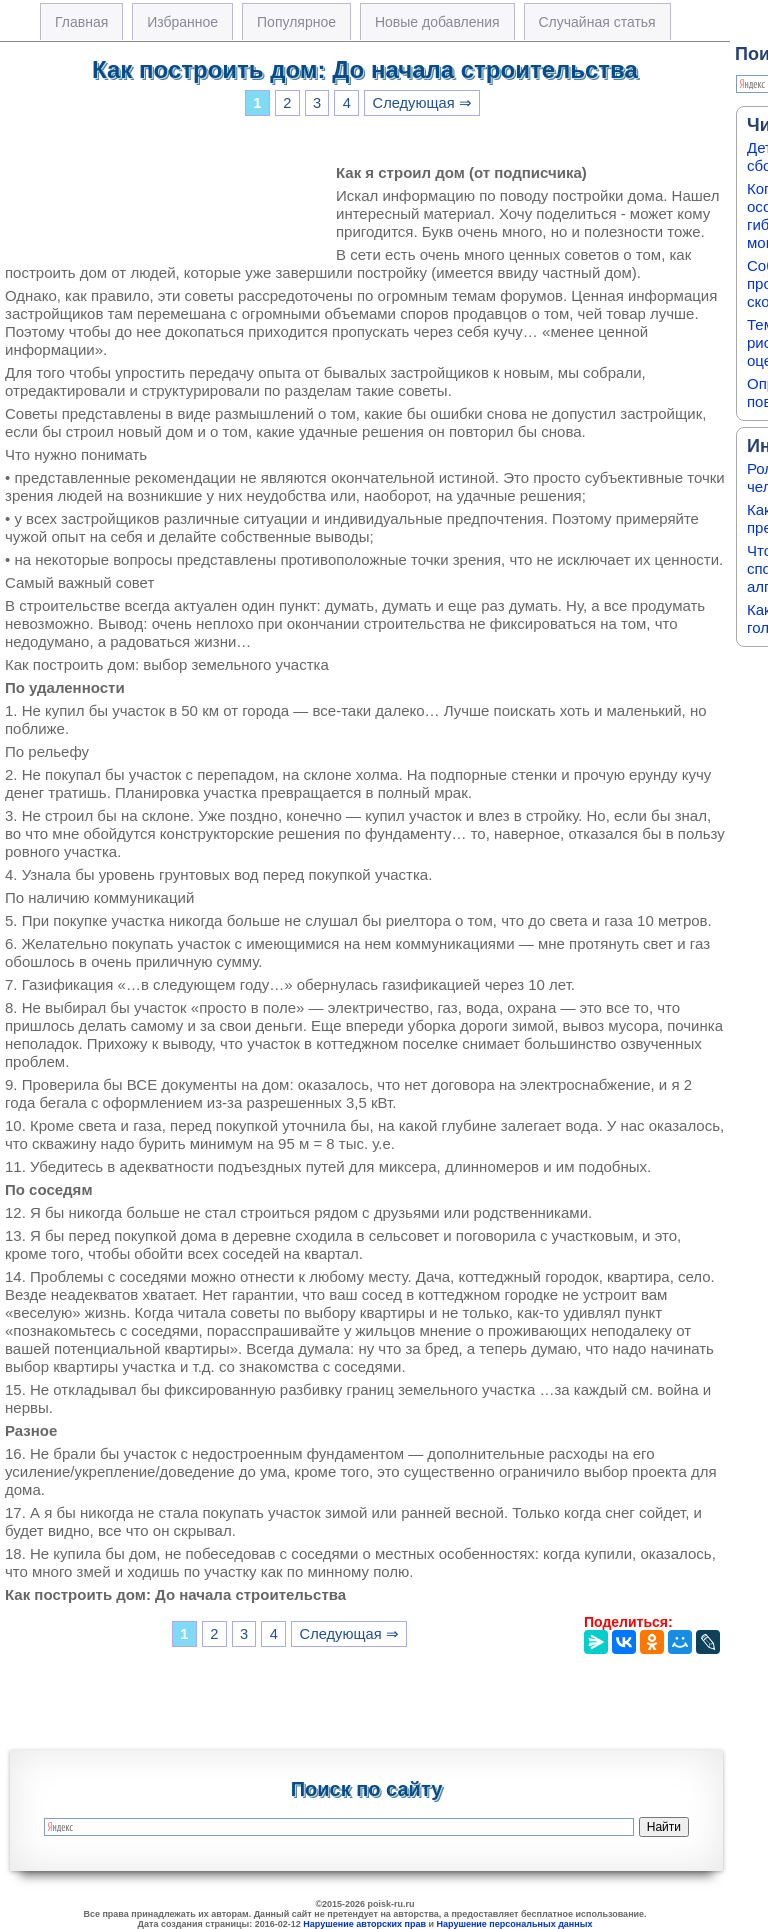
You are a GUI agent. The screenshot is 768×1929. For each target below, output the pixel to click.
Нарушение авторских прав (364, 1924)
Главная (81, 22)
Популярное (296, 22)
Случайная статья (597, 22)
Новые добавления (437, 22)
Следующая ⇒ (422, 103)
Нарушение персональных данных (515, 1924)
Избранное (182, 22)
